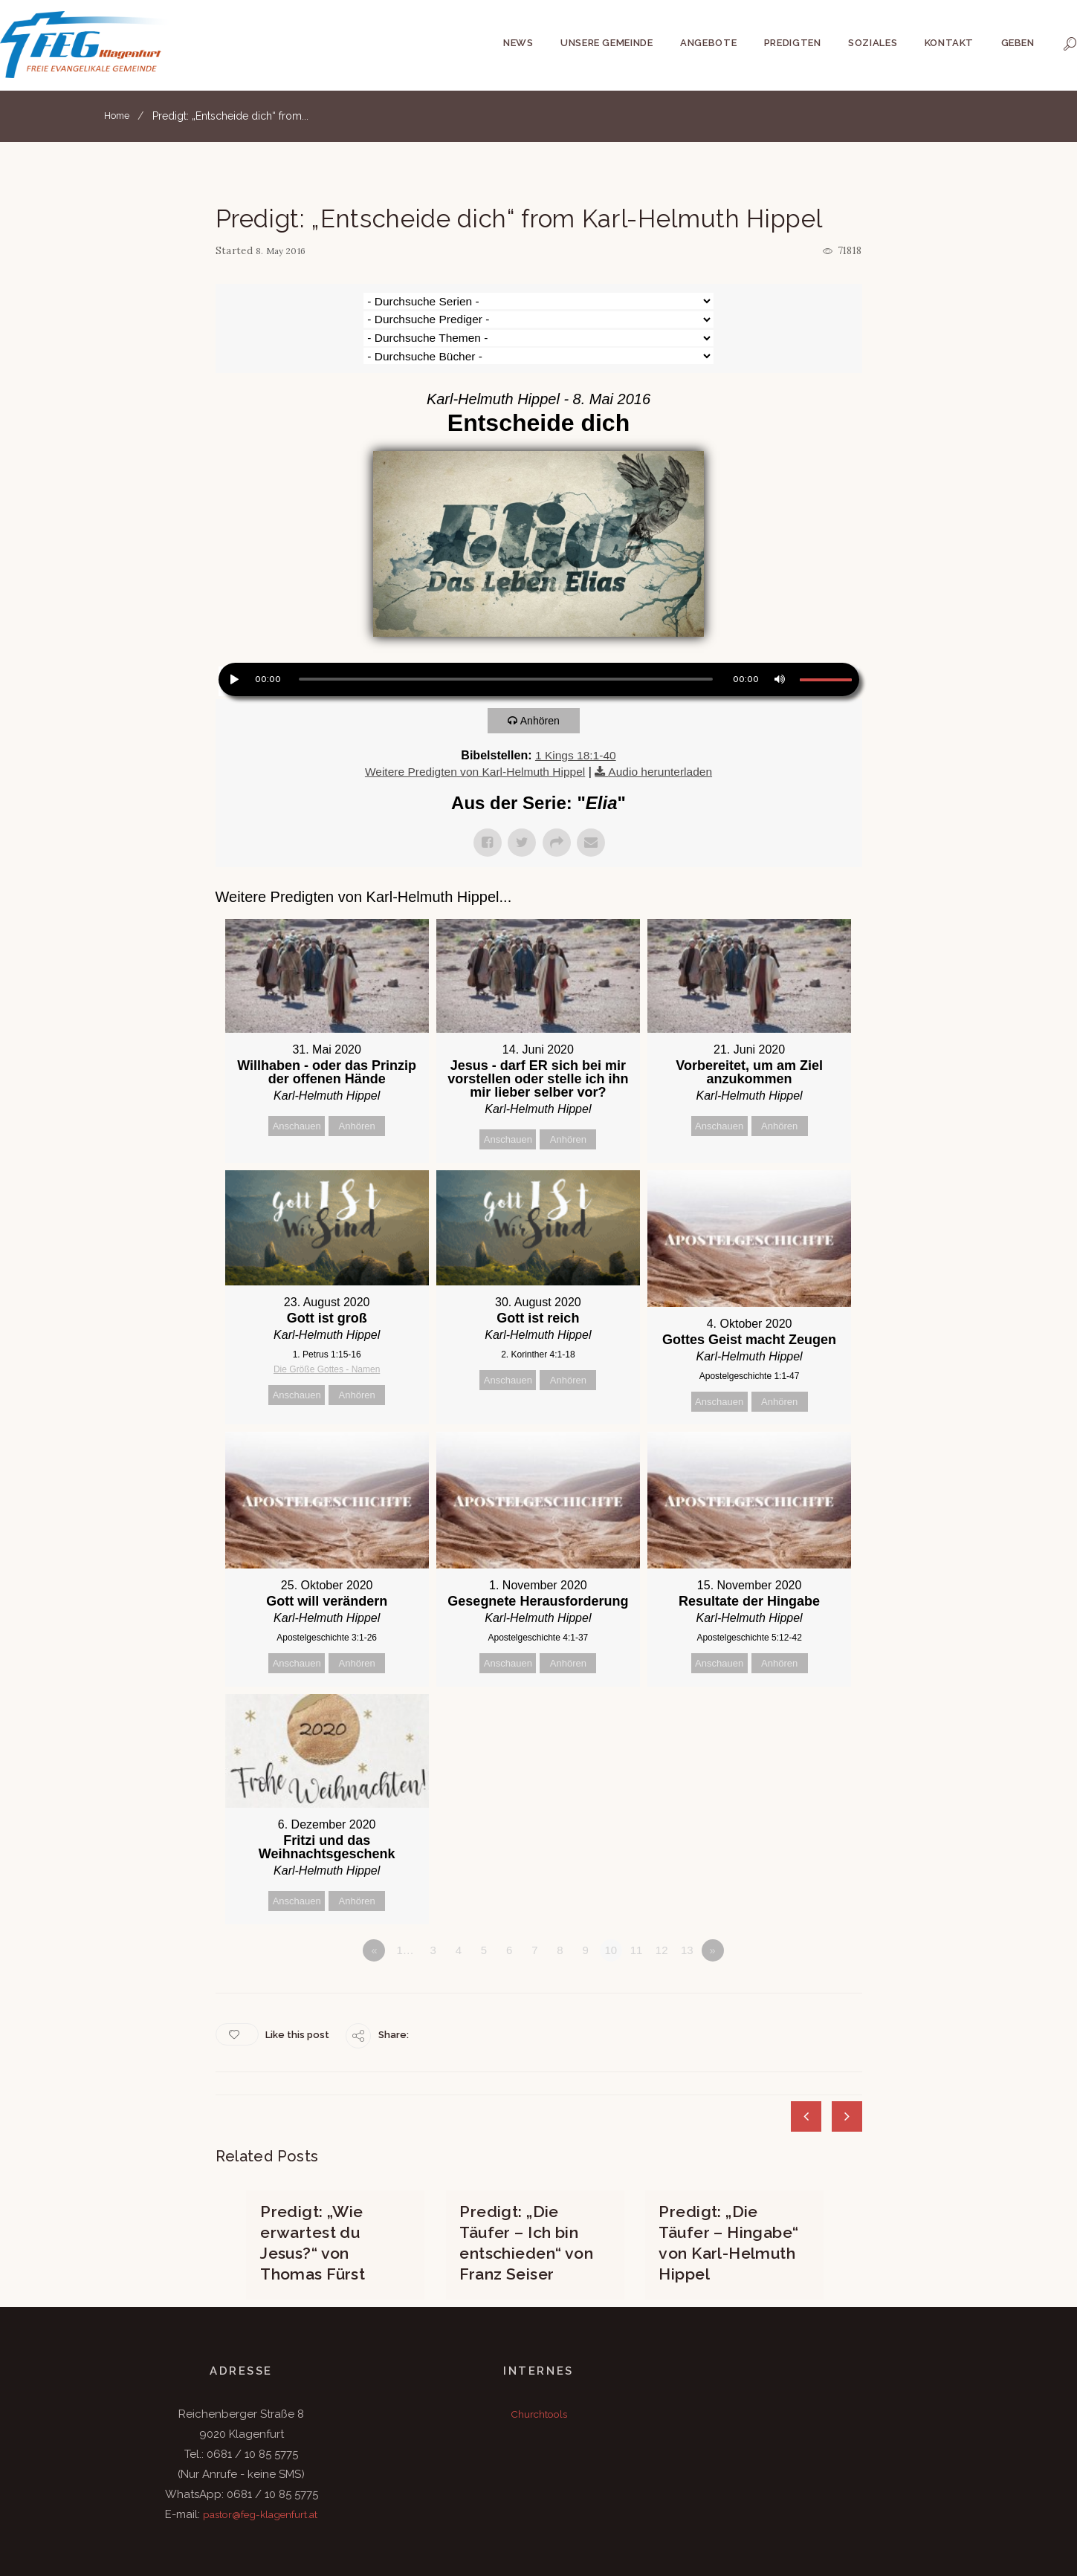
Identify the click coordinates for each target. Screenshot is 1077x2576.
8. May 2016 (283, 250)
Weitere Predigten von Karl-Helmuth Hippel (473, 716)
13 (687, 1901)
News (518, 42)
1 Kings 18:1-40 (575, 700)
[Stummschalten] (778, 622)
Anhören (544, 665)
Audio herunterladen (663, 716)
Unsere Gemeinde (606, 42)
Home (119, 116)
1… (404, 1901)
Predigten (792, 42)
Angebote (708, 42)
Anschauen (297, 1070)
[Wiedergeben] (233, 622)
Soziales (872, 42)
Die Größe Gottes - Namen (327, 1315)
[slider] (506, 624)
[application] (539, 626)
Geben (1018, 42)
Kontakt (949, 42)
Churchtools (539, 2359)
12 (662, 1901)
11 (636, 1901)
